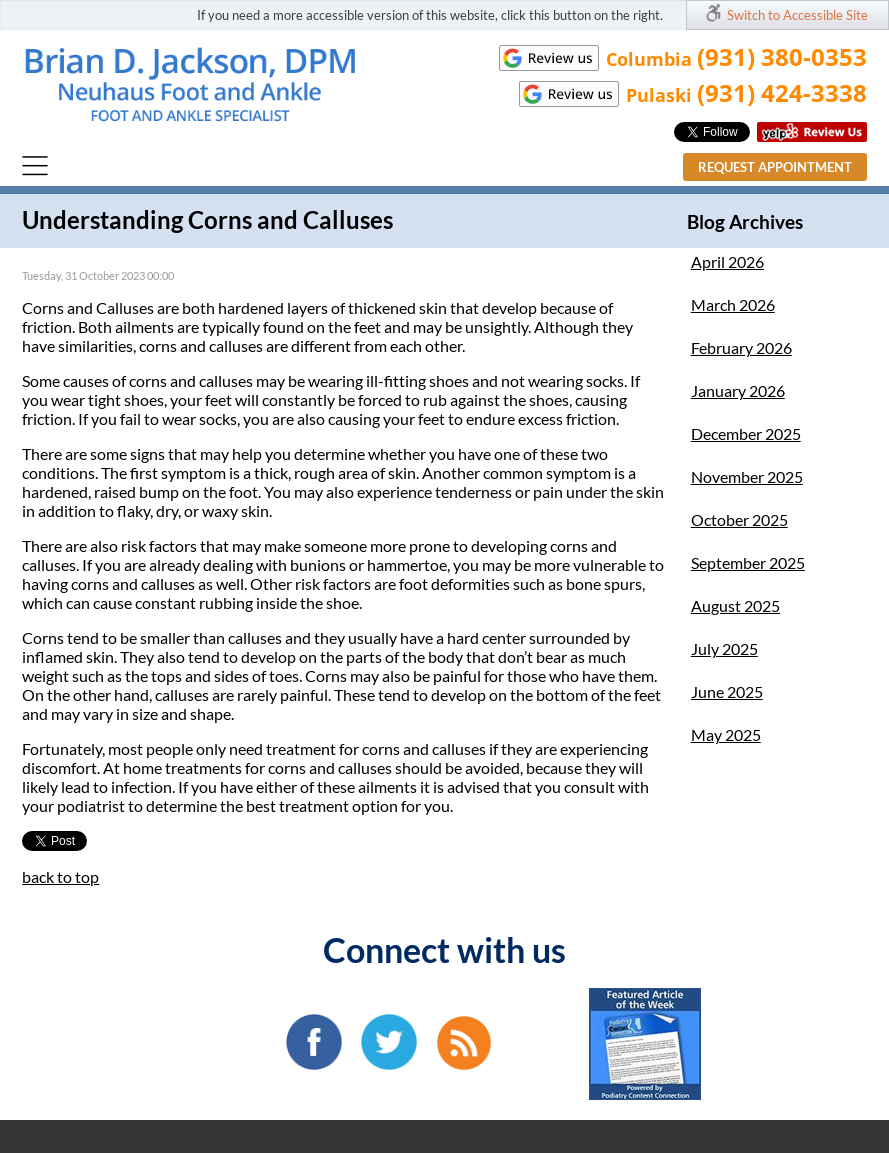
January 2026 (738, 390)
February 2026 (741, 347)
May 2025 (726, 734)
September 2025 (748, 562)
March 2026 (733, 304)
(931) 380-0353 (782, 56)
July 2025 (724, 648)
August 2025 (735, 605)
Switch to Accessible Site (797, 15)
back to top (60, 876)
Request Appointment (775, 167)
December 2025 (746, 433)
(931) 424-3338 (782, 92)
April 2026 (727, 261)
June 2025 (727, 691)
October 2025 (739, 519)
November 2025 (747, 476)
